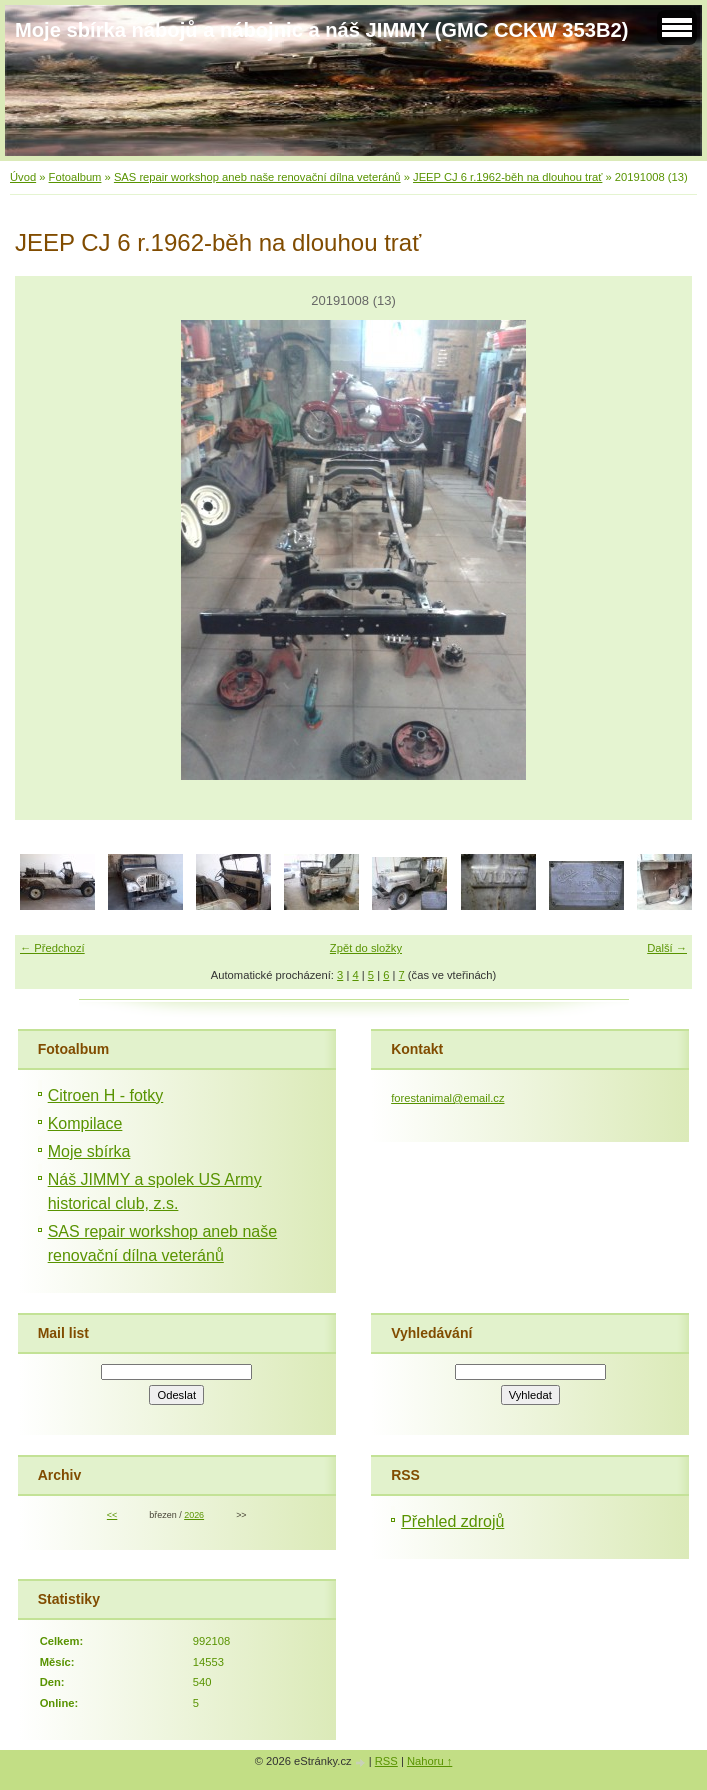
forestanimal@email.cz (447, 1098)
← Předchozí (52, 948)
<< (112, 1515)
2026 (194, 1515)
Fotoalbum (75, 177)
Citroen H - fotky (106, 1095)
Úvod (23, 177)
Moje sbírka (89, 1151)
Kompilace (85, 1123)
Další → (667, 948)
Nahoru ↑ (429, 1761)
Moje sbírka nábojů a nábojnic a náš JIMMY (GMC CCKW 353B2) (321, 30)
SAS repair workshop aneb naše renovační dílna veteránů (257, 177)
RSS (386, 1761)
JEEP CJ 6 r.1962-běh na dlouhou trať (507, 177)
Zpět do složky (366, 948)
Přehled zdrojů (452, 1521)
